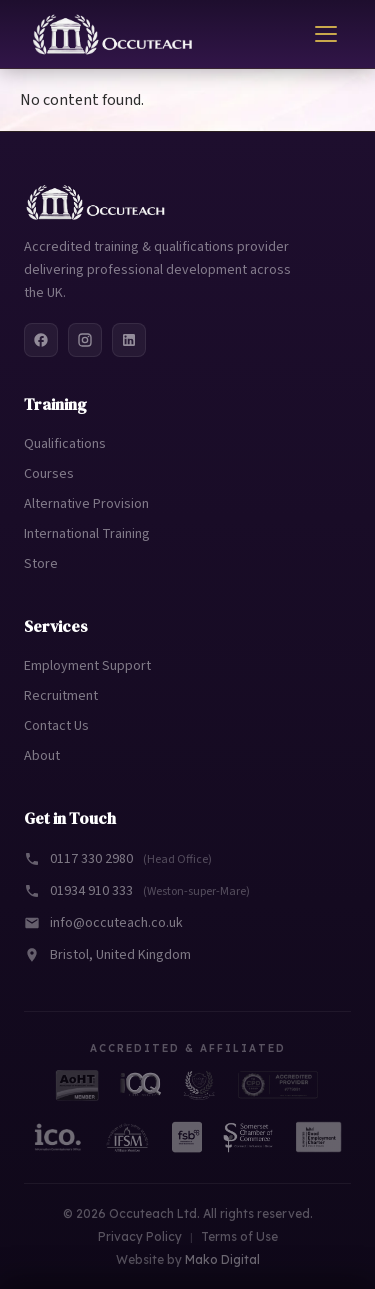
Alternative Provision (86, 504)
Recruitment (61, 696)
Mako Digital (222, 1259)
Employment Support (87, 666)
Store (41, 564)
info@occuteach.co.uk (103, 923)
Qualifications (65, 444)
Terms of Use (239, 1236)
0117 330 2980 (118, 859)
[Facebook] (41, 340)
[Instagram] (85, 340)
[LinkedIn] (129, 340)
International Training (87, 534)
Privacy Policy (140, 1236)
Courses (49, 474)
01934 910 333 (137, 891)
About (42, 756)
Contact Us (56, 726)
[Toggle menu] (326, 34)
